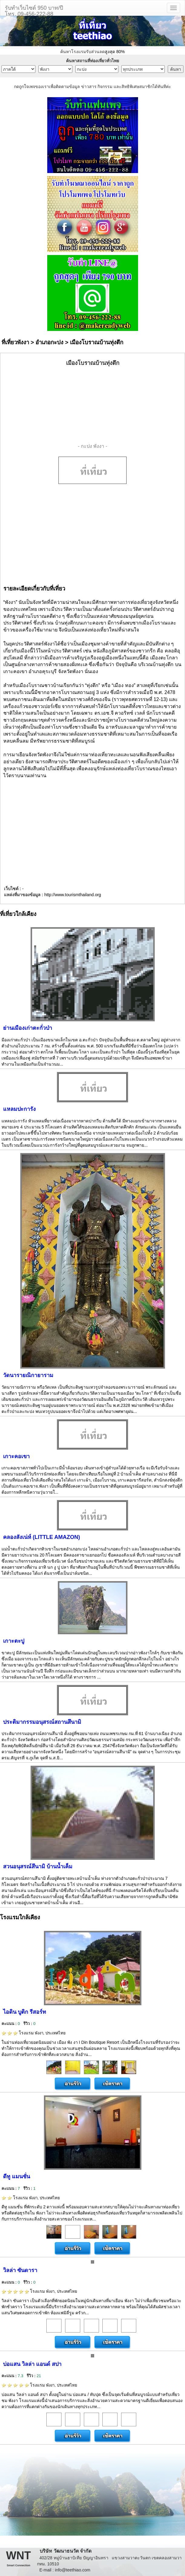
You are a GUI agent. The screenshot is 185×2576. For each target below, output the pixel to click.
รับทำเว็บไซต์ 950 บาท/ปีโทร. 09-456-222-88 (34, 10)
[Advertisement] (92, 405)
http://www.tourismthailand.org (72, 894)
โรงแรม (34, 2032)
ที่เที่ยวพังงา (15, 342)
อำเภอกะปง (49, 342)
